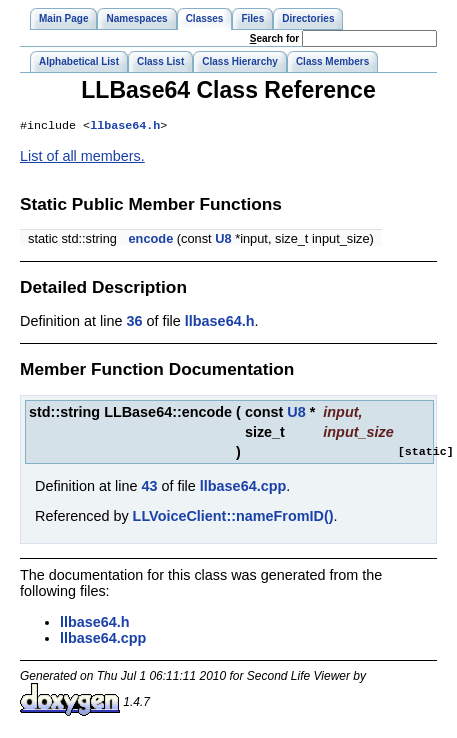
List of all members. (82, 158)
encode (150, 240)
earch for (274, 38)
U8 (223, 240)
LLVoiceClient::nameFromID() (233, 518)
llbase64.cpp (243, 488)
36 (134, 323)
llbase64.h (125, 127)
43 (149, 488)
